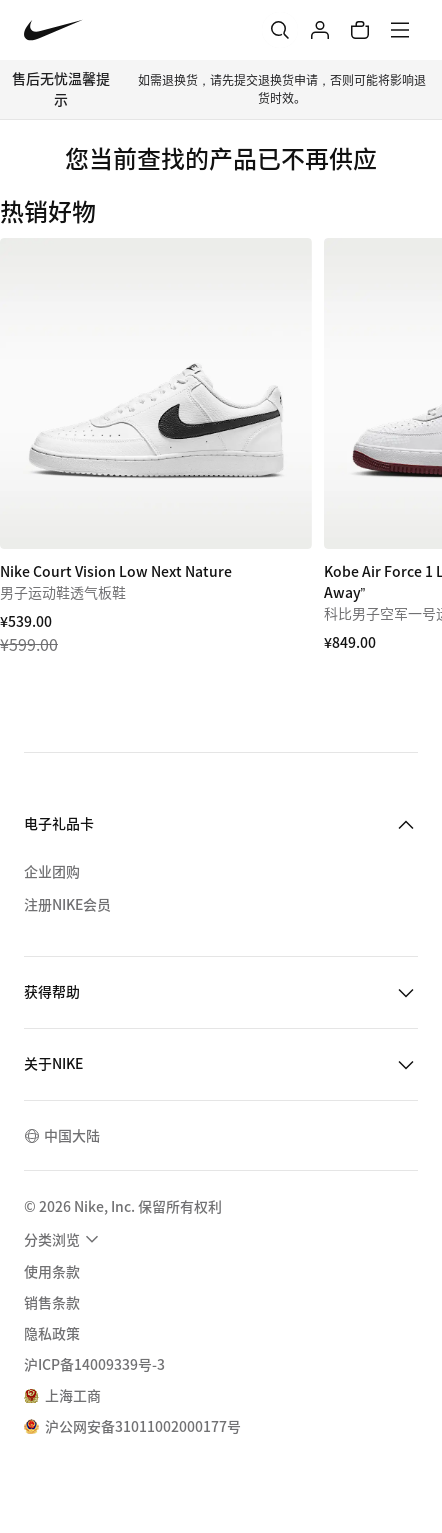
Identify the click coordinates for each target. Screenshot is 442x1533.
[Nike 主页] (53, 30)
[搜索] (280, 30)
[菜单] (400, 30)
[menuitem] (64, 1239)
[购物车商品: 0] (360, 30)
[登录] (320, 30)
